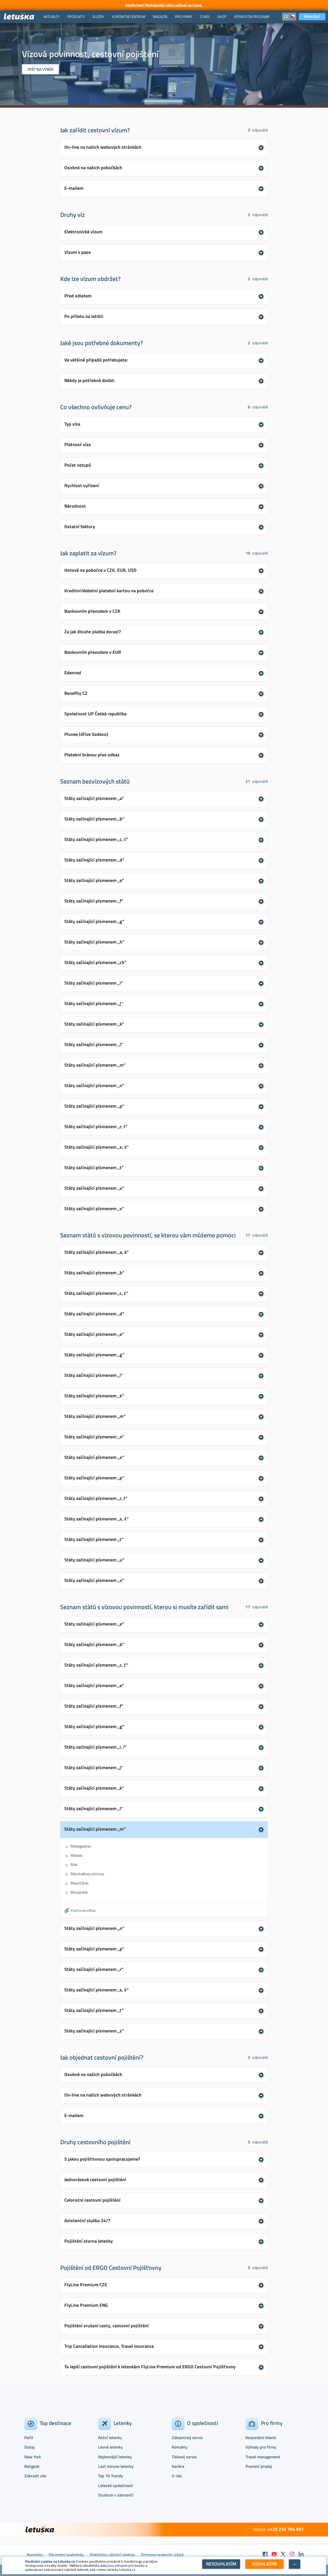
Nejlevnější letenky (115, 2457)
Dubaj (29, 2447)
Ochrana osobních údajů (162, 2554)
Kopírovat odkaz (83, 1910)
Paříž (28, 2437)
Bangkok (31, 2466)
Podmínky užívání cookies (112, 2554)
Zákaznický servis (187, 2437)
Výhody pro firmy (260, 2447)
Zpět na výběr (40, 69)
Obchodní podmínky (66, 2554)
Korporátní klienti (260, 2437)
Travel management (262, 2457)
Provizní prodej (258, 2466)
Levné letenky (110, 2447)
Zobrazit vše (35, 2476)
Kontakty (180, 2447)
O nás (177, 2476)
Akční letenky (110, 2437)
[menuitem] (52, 16)
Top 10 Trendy (110, 2476)
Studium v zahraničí (115, 2495)
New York (32, 2457)
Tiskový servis (184, 2457)
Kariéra (178, 2466)
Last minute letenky (116, 2466)
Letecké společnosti (115, 2485)
